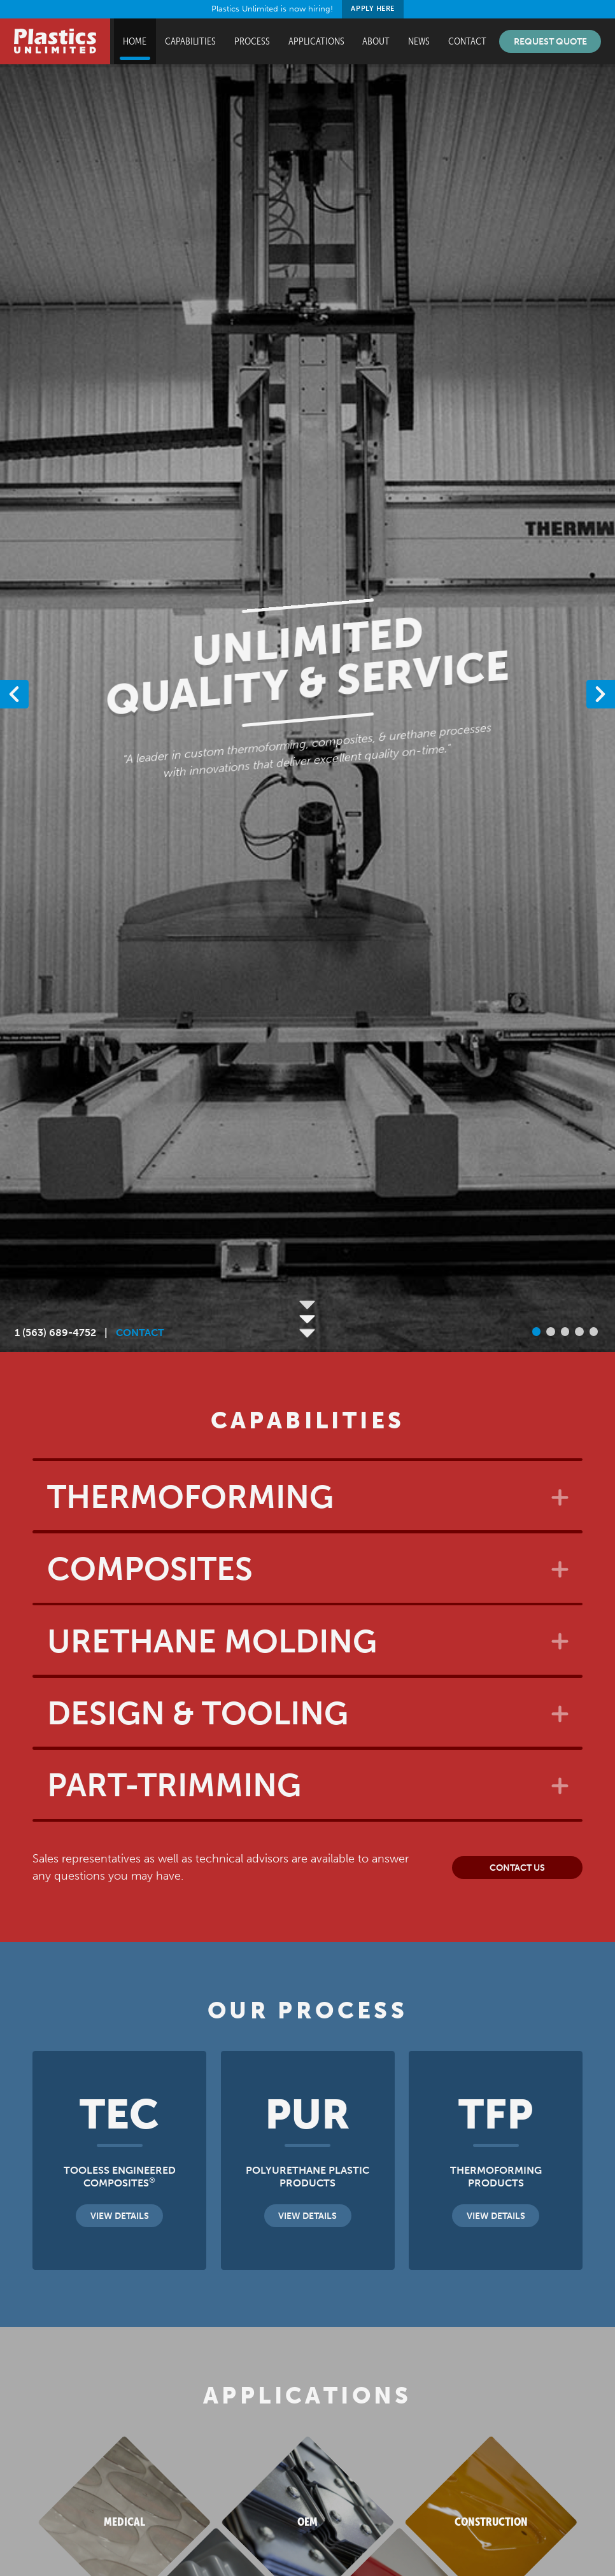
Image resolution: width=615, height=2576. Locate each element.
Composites (150, 1569)
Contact (467, 41)
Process (252, 41)
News (419, 41)
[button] (600, 694)
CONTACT (140, 1333)
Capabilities (190, 41)
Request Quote (550, 41)
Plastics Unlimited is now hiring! (307, 9)
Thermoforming (190, 1497)
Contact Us (517, 1867)
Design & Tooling (197, 1713)
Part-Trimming (174, 1785)
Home (134, 41)
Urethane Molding (212, 1641)
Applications (316, 41)
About (376, 41)
